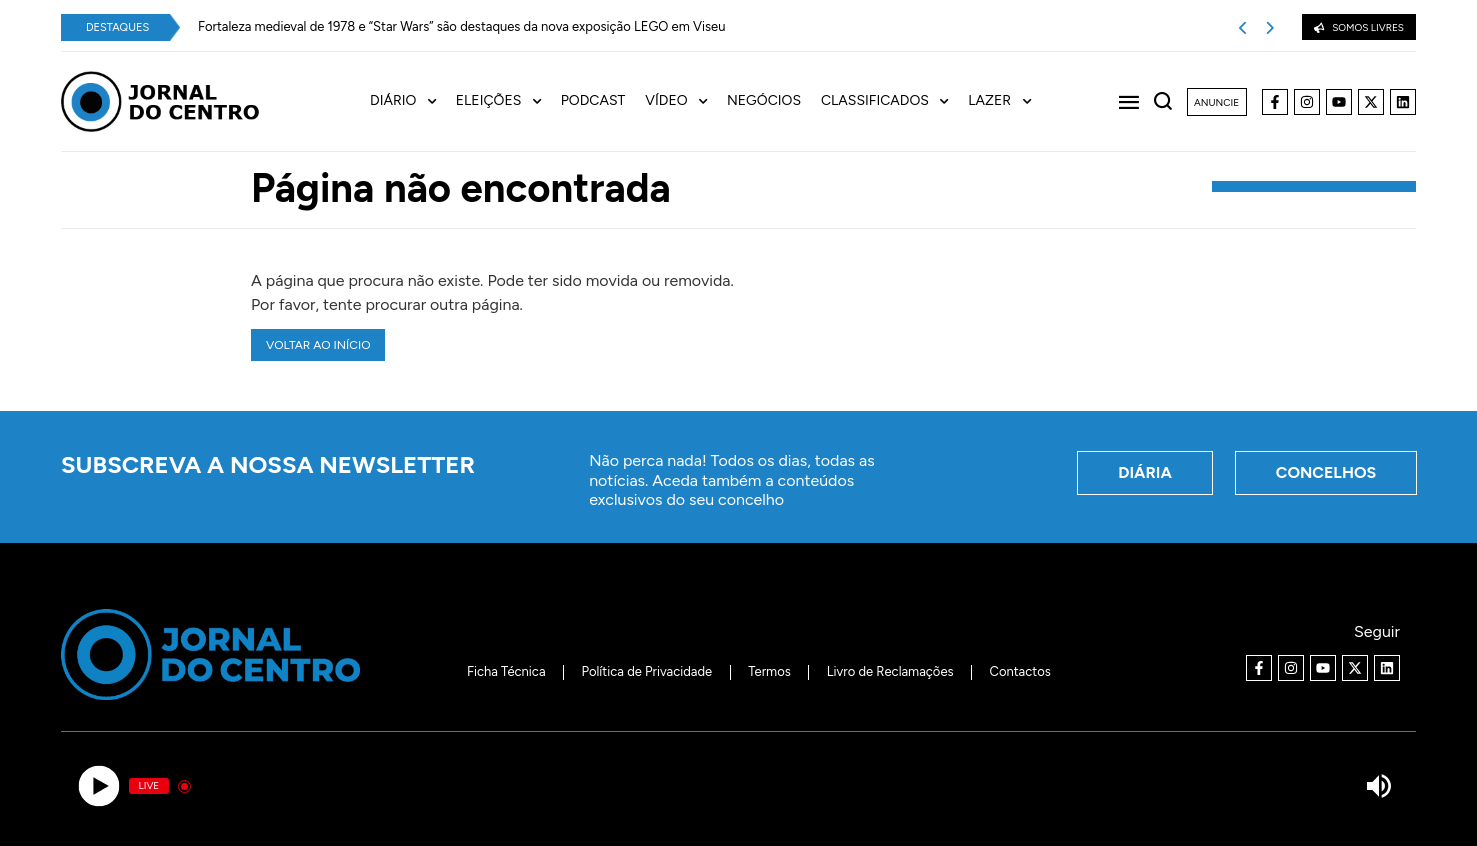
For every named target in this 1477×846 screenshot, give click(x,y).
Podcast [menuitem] (593, 101)
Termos (769, 671)
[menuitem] (413, 101)
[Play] (98, 786)
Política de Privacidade (647, 671)
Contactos (1020, 671)
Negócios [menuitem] (764, 101)
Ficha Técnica (506, 671)
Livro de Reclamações (890, 671)
